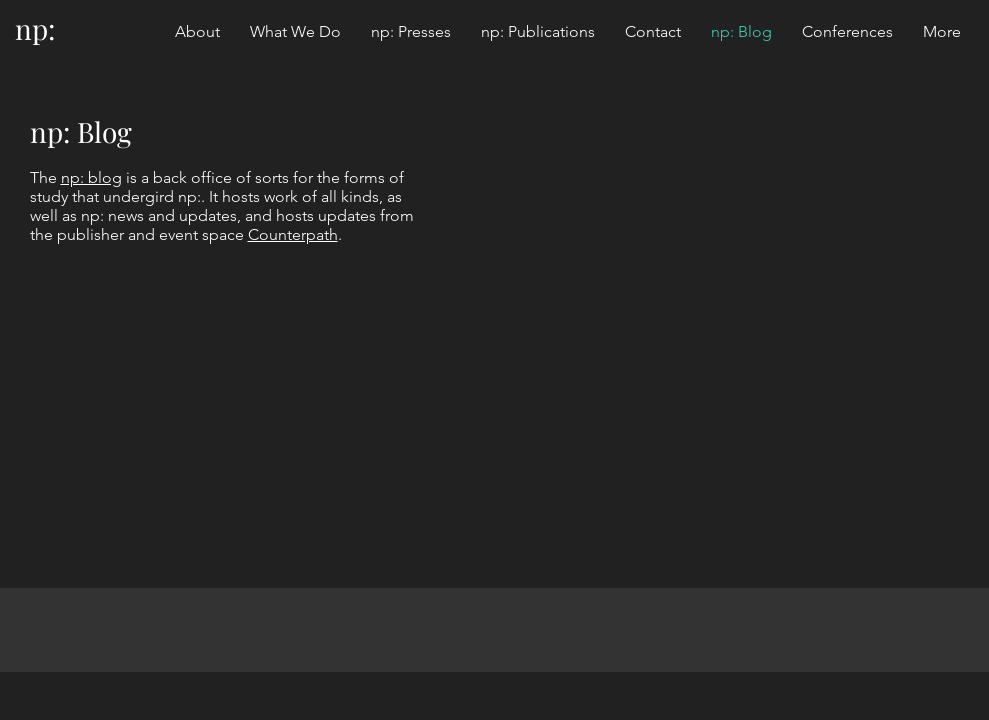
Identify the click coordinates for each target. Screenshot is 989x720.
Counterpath (293, 234)
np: (35, 28)
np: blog (91, 177)
